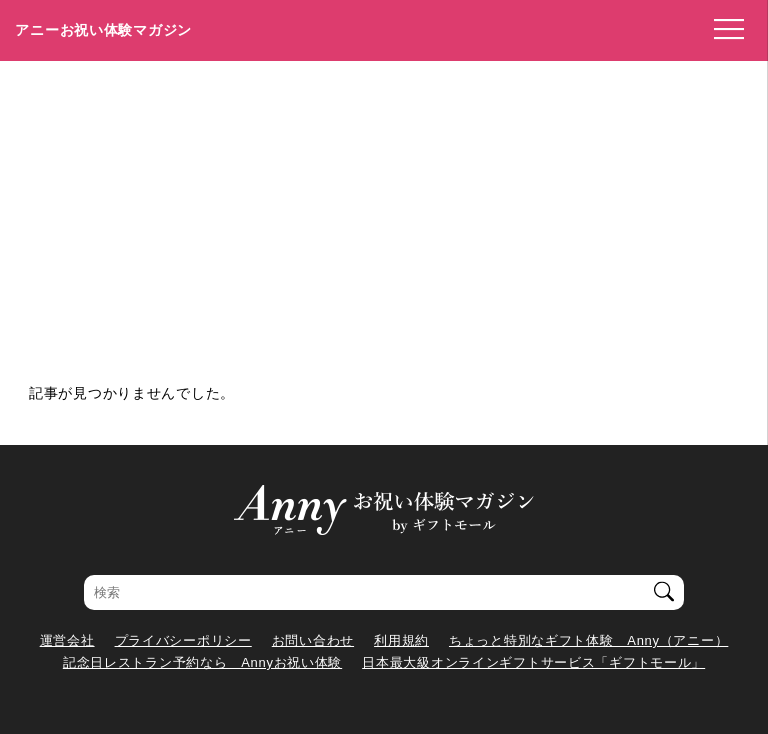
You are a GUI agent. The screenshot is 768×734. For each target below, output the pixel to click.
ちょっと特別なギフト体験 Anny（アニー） (588, 640)
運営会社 (67, 640)
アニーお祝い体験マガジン (103, 30)
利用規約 (401, 640)
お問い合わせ (313, 640)
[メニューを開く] (723, 30)
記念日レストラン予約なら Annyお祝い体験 (202, 662)
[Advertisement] (384, 211)
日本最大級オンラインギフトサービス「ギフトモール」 (533, 662)
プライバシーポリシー (183, 640)
